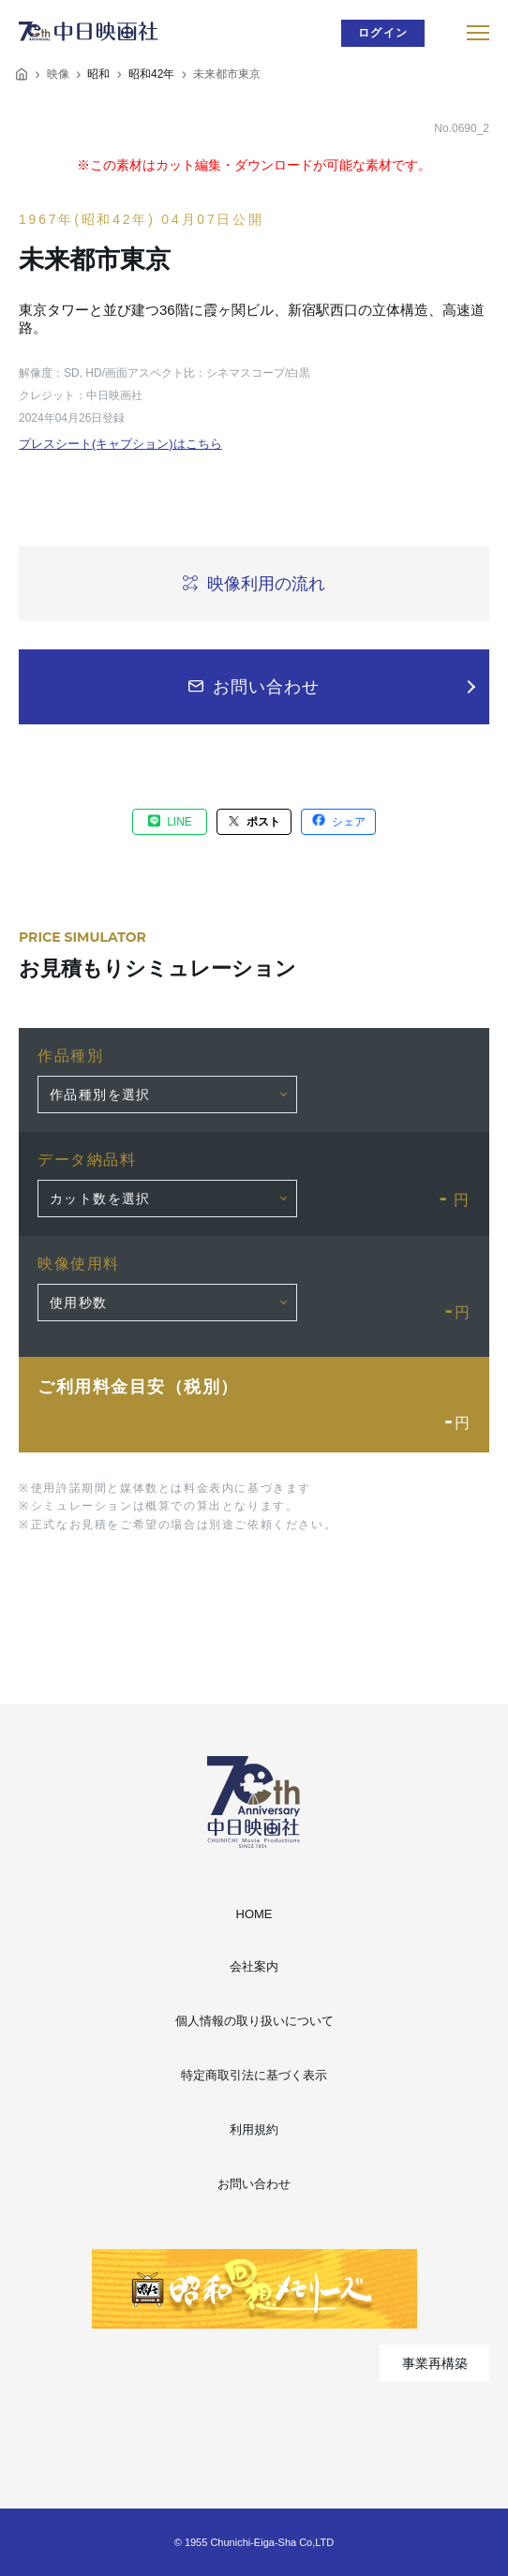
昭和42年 (151, 74)
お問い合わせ (254, 2184)
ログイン (383, 32)
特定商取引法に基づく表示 (254, 2075)
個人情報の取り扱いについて (254, 2021)
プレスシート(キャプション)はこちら (120, 444)
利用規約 (254, 2129)
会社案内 (254, 1966)
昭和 (98, 74)
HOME (254, 1914)
